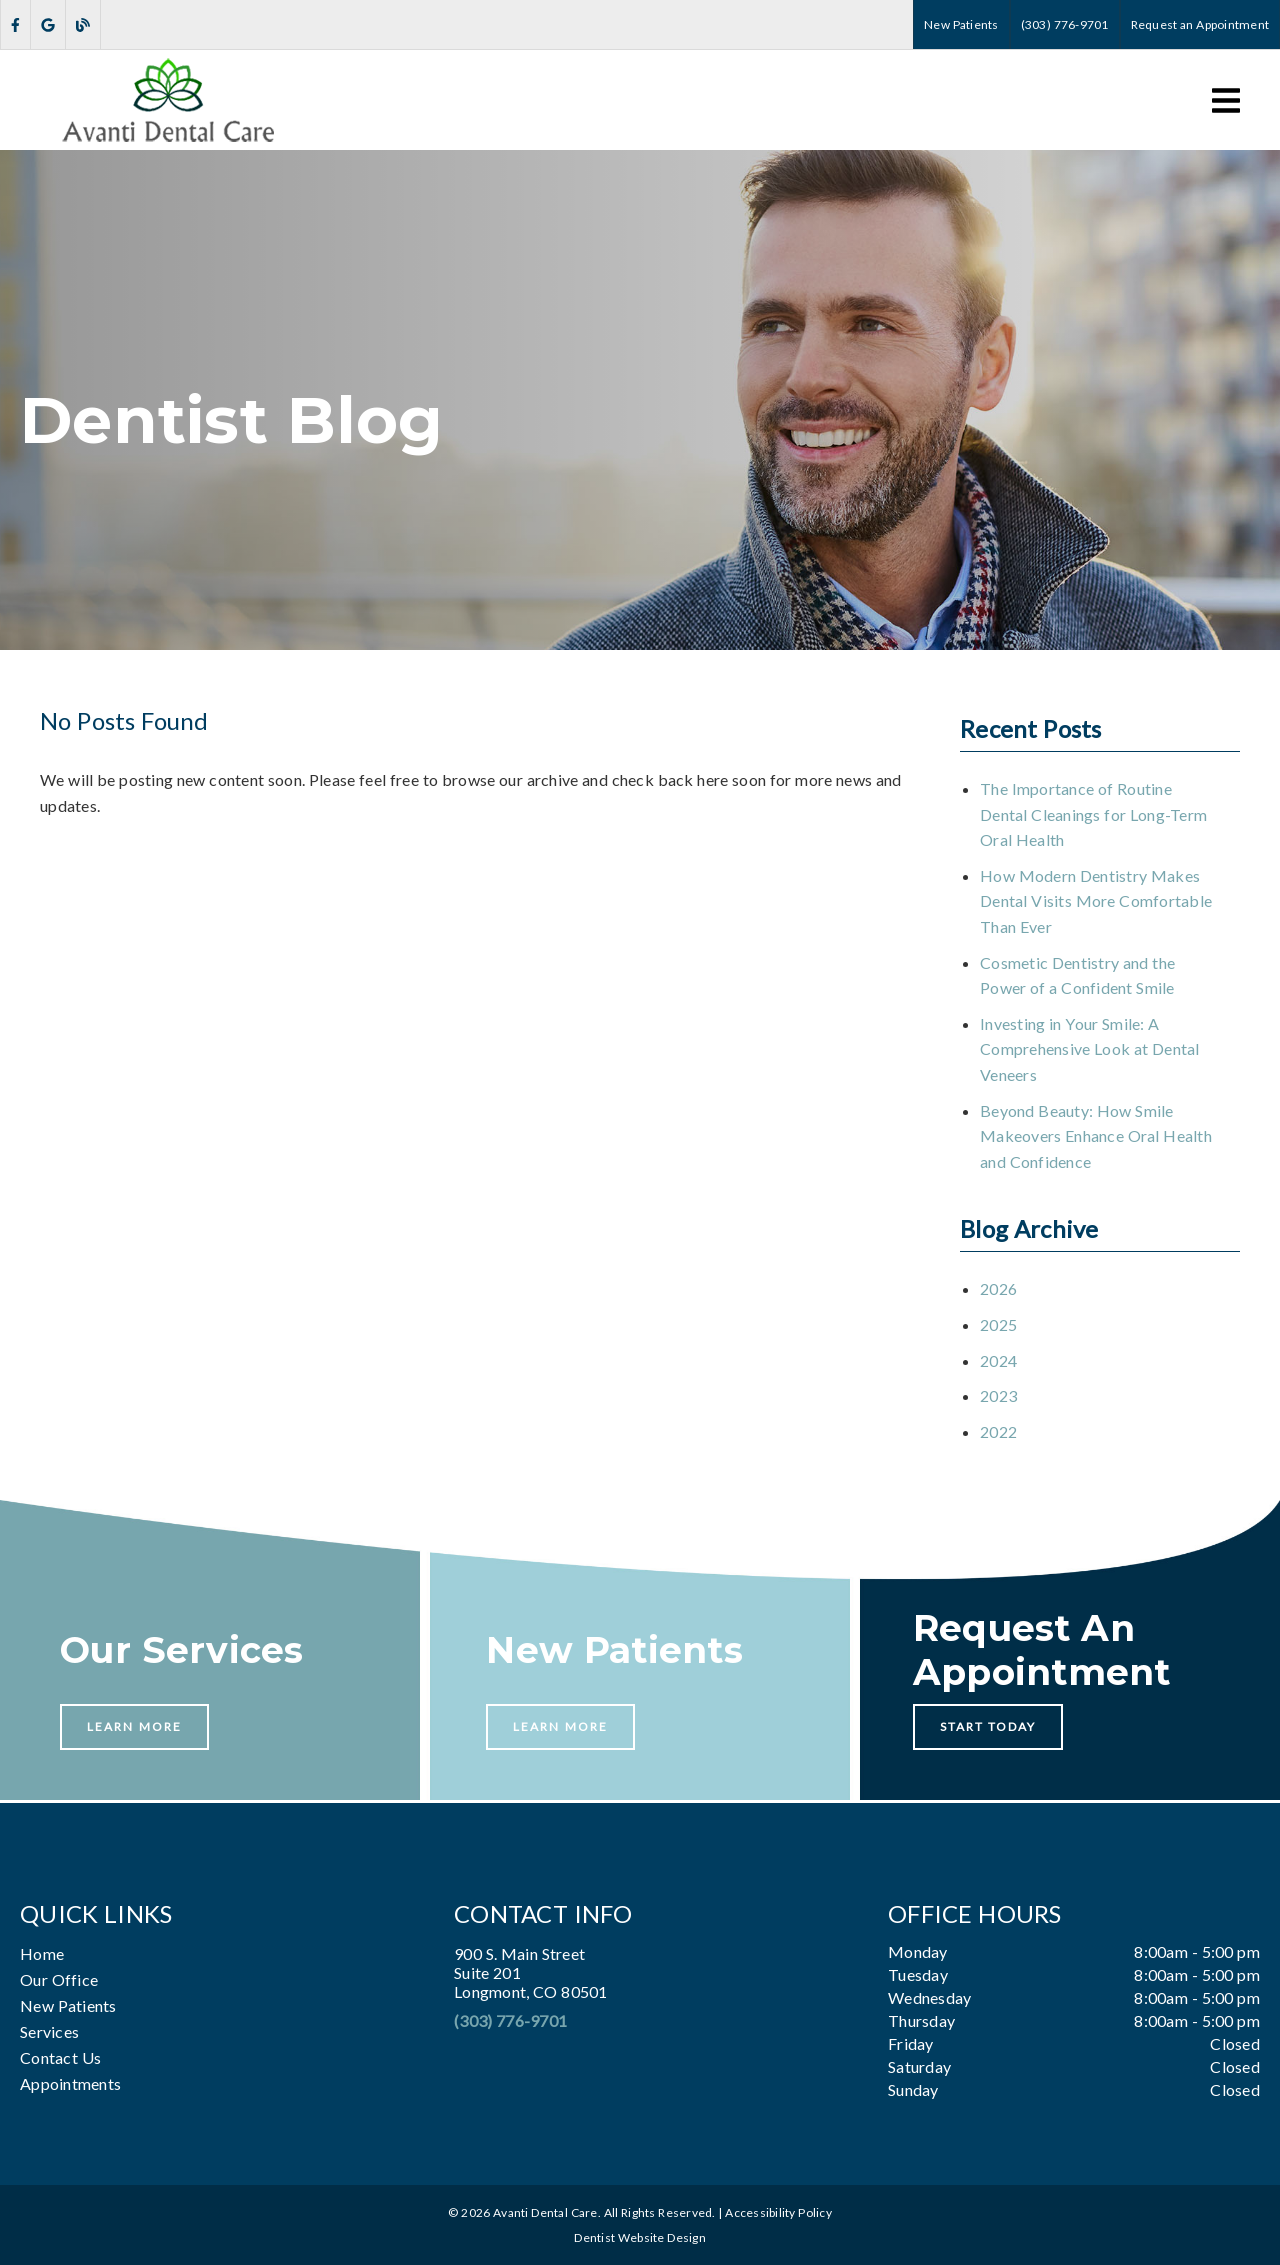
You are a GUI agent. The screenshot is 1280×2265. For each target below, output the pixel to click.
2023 (998, 1395)
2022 (998, 1431)
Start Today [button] (988, 1726)
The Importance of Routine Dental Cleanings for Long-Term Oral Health (1093, 814)
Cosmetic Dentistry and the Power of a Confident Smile (1077, 975)
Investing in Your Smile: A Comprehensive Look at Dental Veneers (1090, 1049)
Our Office (59, 1979)
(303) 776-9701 (510, 2020)
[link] (15, 24)
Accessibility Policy (778, 2212)
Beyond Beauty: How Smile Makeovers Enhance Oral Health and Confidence (1096, 1136)
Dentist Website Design (640, 2237)
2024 (998, 1360)
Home (42, 1953)
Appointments (70, 2083)
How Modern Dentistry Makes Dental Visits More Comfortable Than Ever (1096, 901)
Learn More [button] (134, 1726)
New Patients (68, 2005)
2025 (998, 1324)
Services (49, 2031)
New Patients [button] (961, 24)
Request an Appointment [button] (1200, 24)
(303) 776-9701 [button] (1065, 24)
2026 (998, 1288)
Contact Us (60, 2057)
